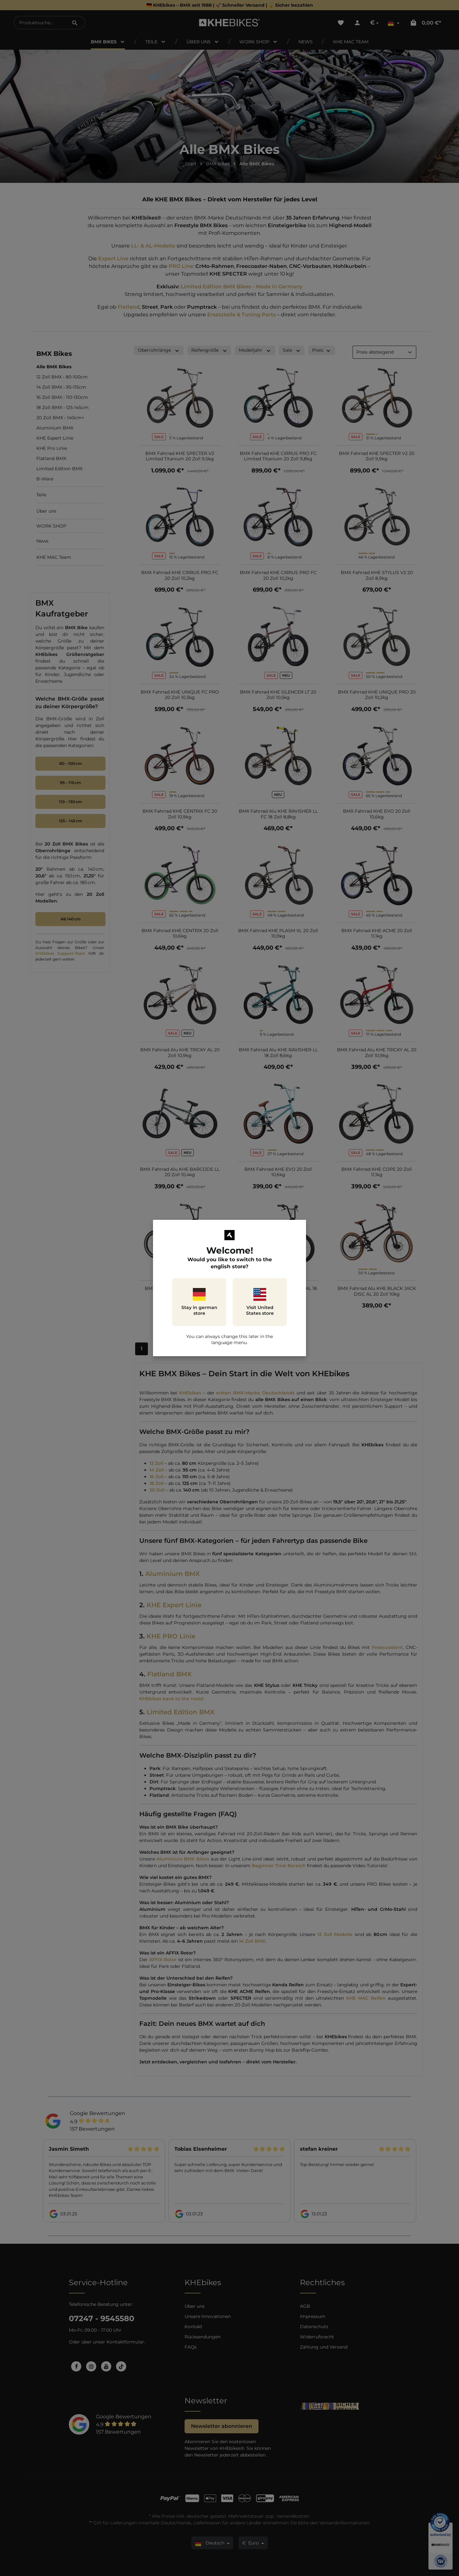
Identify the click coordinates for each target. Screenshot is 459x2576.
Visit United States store (260, 1302)
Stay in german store (199, 1302)
